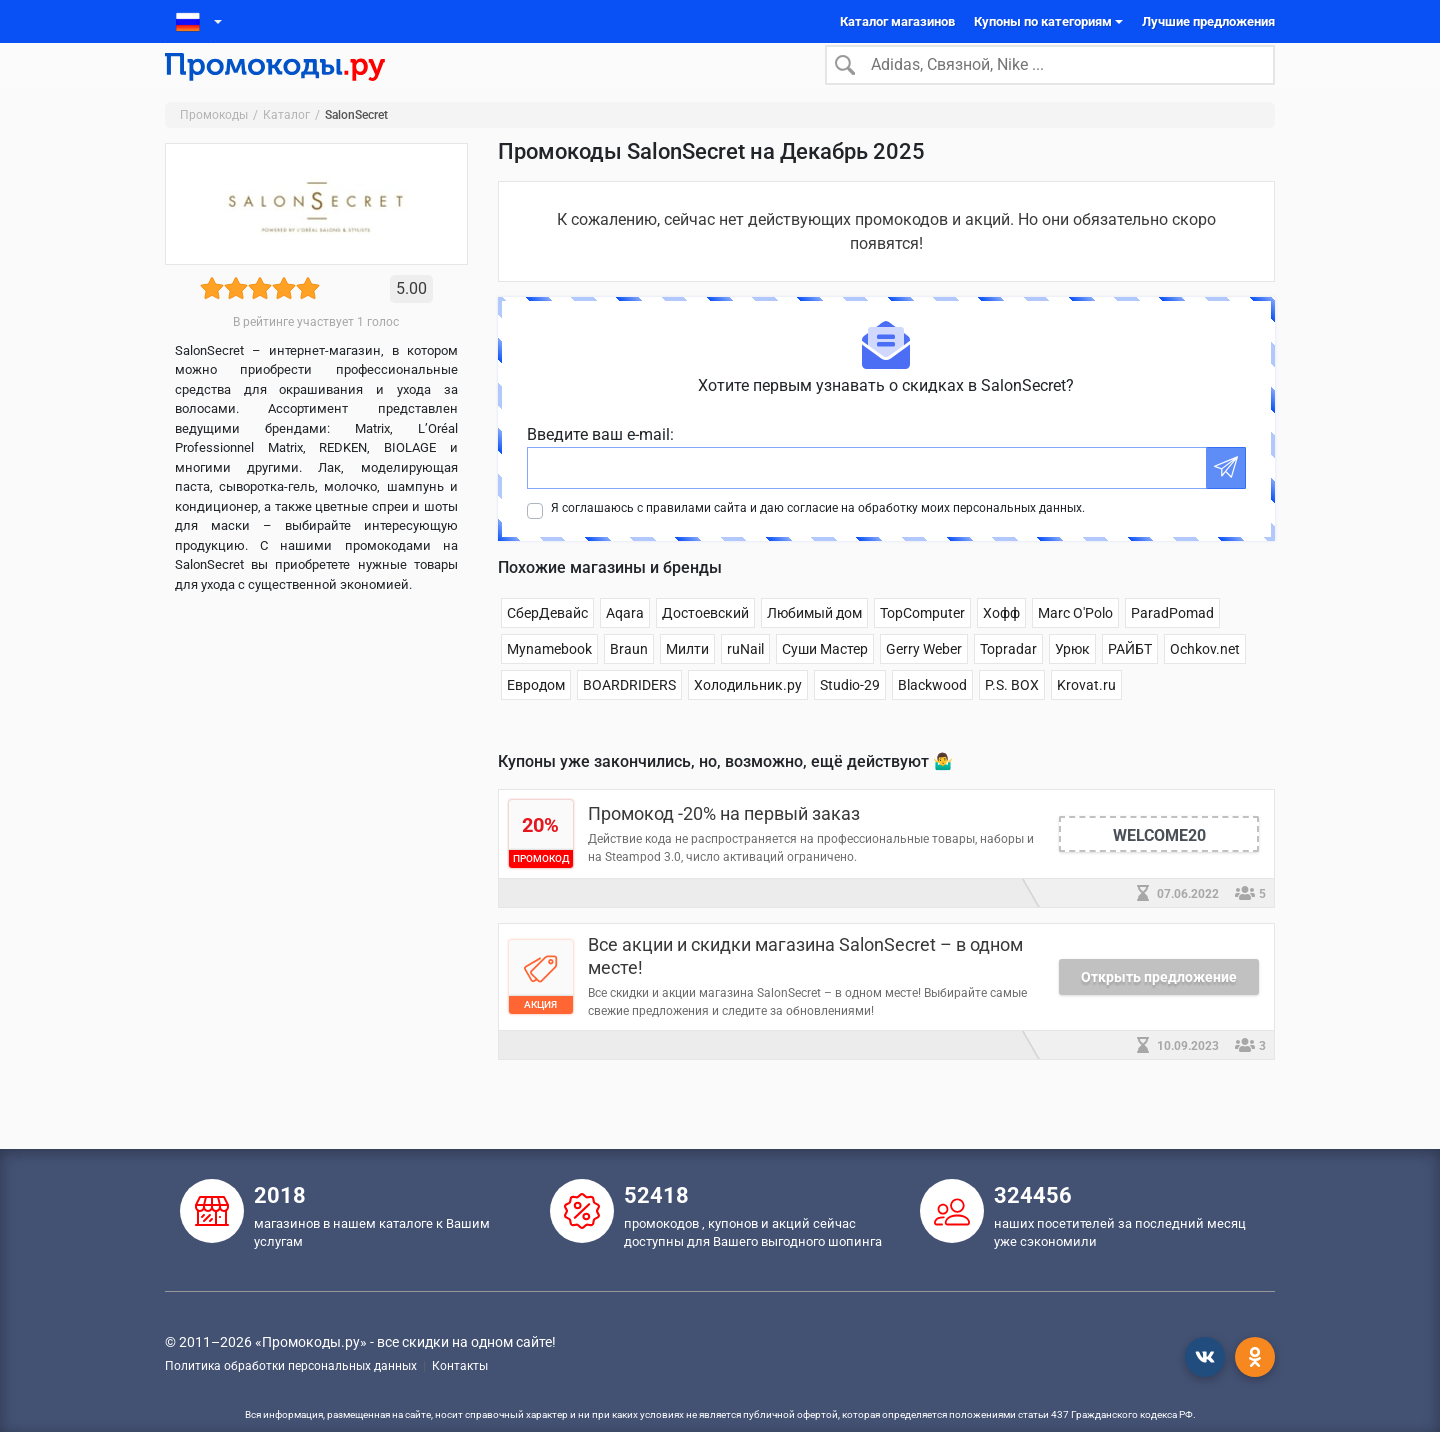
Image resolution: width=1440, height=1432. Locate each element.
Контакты (460, 1366)
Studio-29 (850, 714)
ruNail (745, 678)
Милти (687, 678)
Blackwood (932, 714)
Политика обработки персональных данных (291, 1366)
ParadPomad (1172, 642)
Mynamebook (549, 678)
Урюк (1072, 678)
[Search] (1050, 79)
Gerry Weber (924, 678)
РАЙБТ (1130, 678)
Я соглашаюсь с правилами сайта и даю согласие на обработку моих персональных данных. (818, 537)
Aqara (625, 642)
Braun (629, 678)
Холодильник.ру (748, 714)
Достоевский (705, 642)
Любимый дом (814, 642)
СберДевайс (547, 642)
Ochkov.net (1205, 678)
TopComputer (922, 642)
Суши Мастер (825, 678)
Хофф (1001, 642)
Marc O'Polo (1075, 642)
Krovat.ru (1086, 714)
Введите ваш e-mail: (600, 463)
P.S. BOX (1012, 714)
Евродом (536, 714)
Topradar (1008, 678)
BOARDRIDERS (629, 714)
